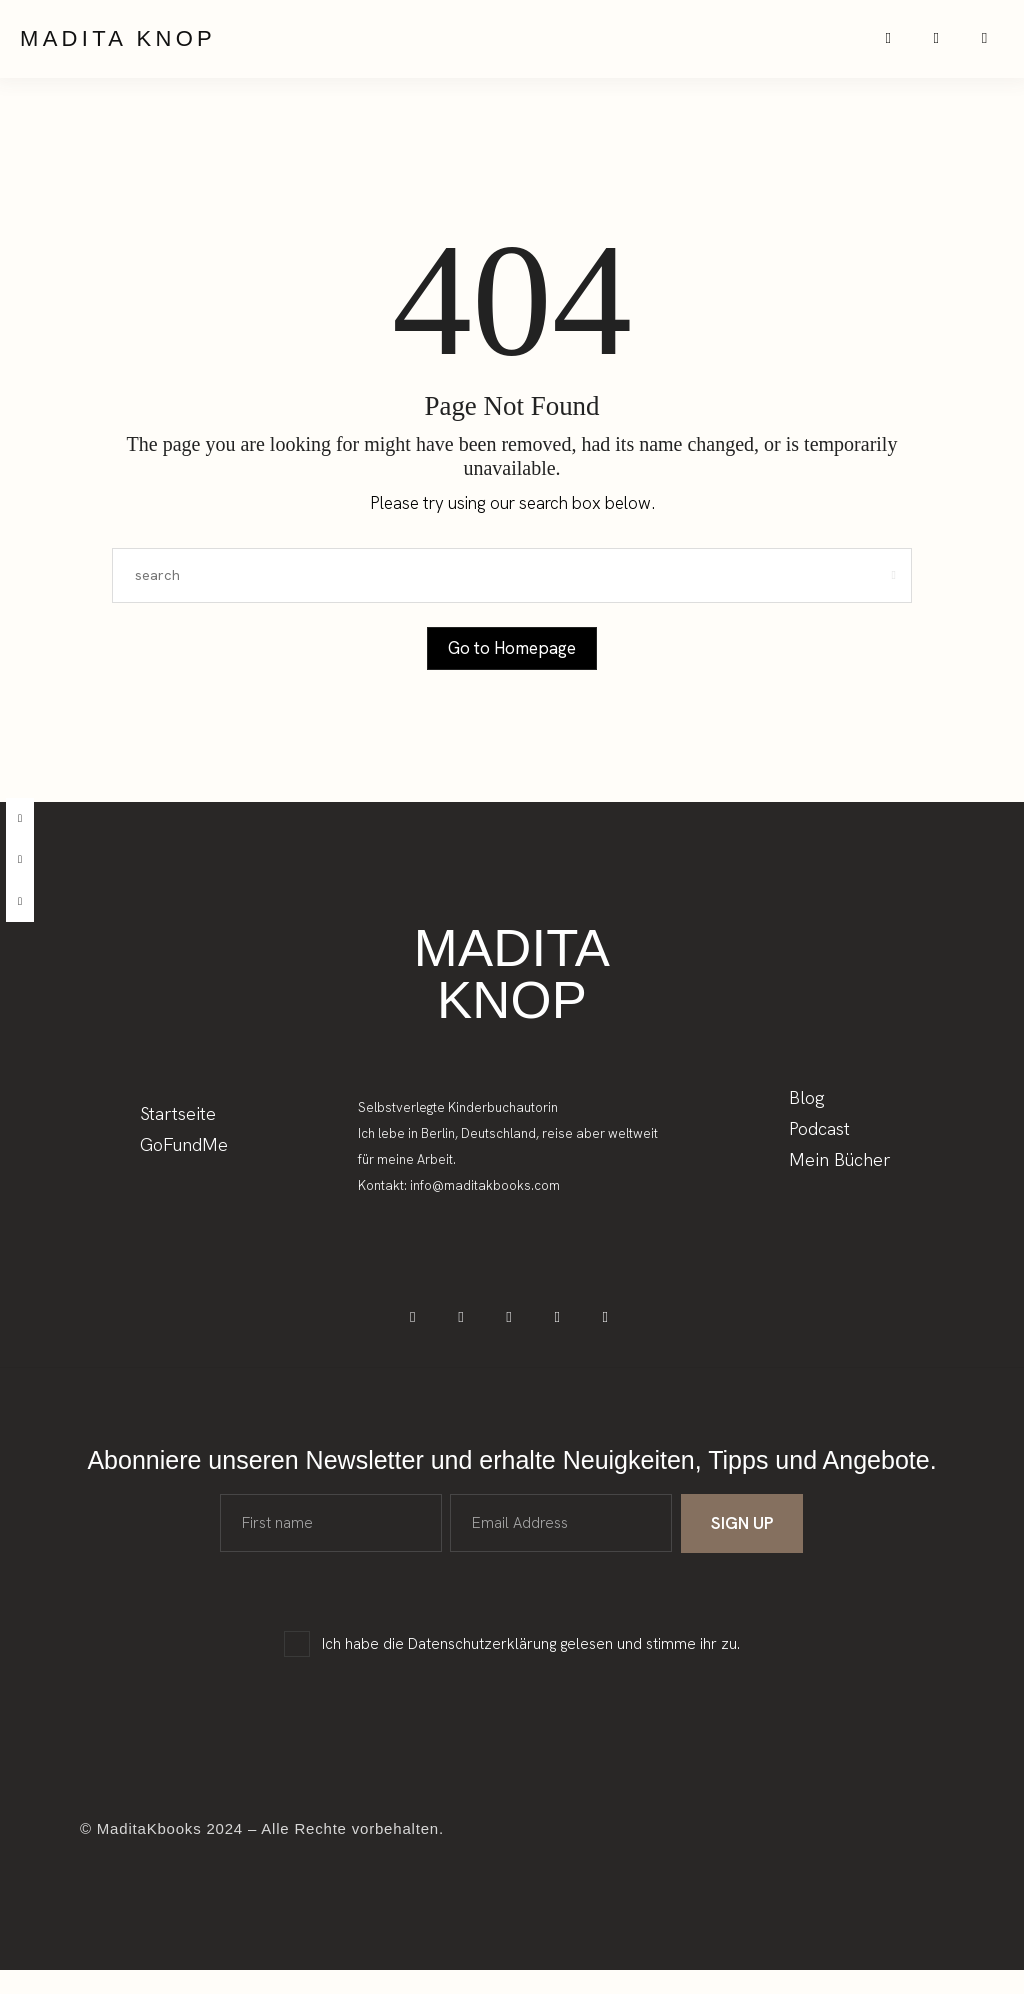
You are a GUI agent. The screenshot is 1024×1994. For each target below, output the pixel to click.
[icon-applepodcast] (991, 45)
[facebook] (20, 818)
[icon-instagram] (911, 45)
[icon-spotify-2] (951, 45)
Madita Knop (118, 44)
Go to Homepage (512, 660)
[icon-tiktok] (512, 1336)
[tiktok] (20, 901)
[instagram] (20, 859)
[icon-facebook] (432, 1336)
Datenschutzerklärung (482, 1668)
